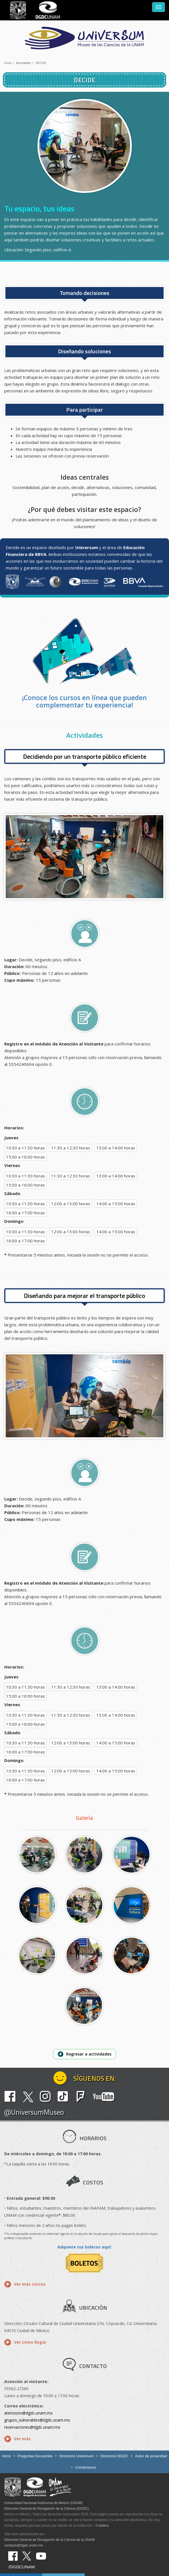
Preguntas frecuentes (35, 2456)
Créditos (102, 2526)
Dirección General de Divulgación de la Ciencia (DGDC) (46, 2509)
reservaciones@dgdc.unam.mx (32, 2427)
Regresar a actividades (88, 2054)
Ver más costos (30, 2284)
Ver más (22, 2438)
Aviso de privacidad (151, 2456)
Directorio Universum (76, 2456)
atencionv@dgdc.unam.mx (28, 2413)
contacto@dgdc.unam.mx (23, 2545)
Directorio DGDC (114, 2456)
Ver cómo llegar (30, 2342)
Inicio (7, 63)
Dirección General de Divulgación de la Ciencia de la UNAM (49, 2540)
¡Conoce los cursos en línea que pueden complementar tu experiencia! (84, 701)
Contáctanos (85, 2467)
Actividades (23, 63)
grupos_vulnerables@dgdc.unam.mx (37, 2420)
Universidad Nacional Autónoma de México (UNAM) (43, 2503)
